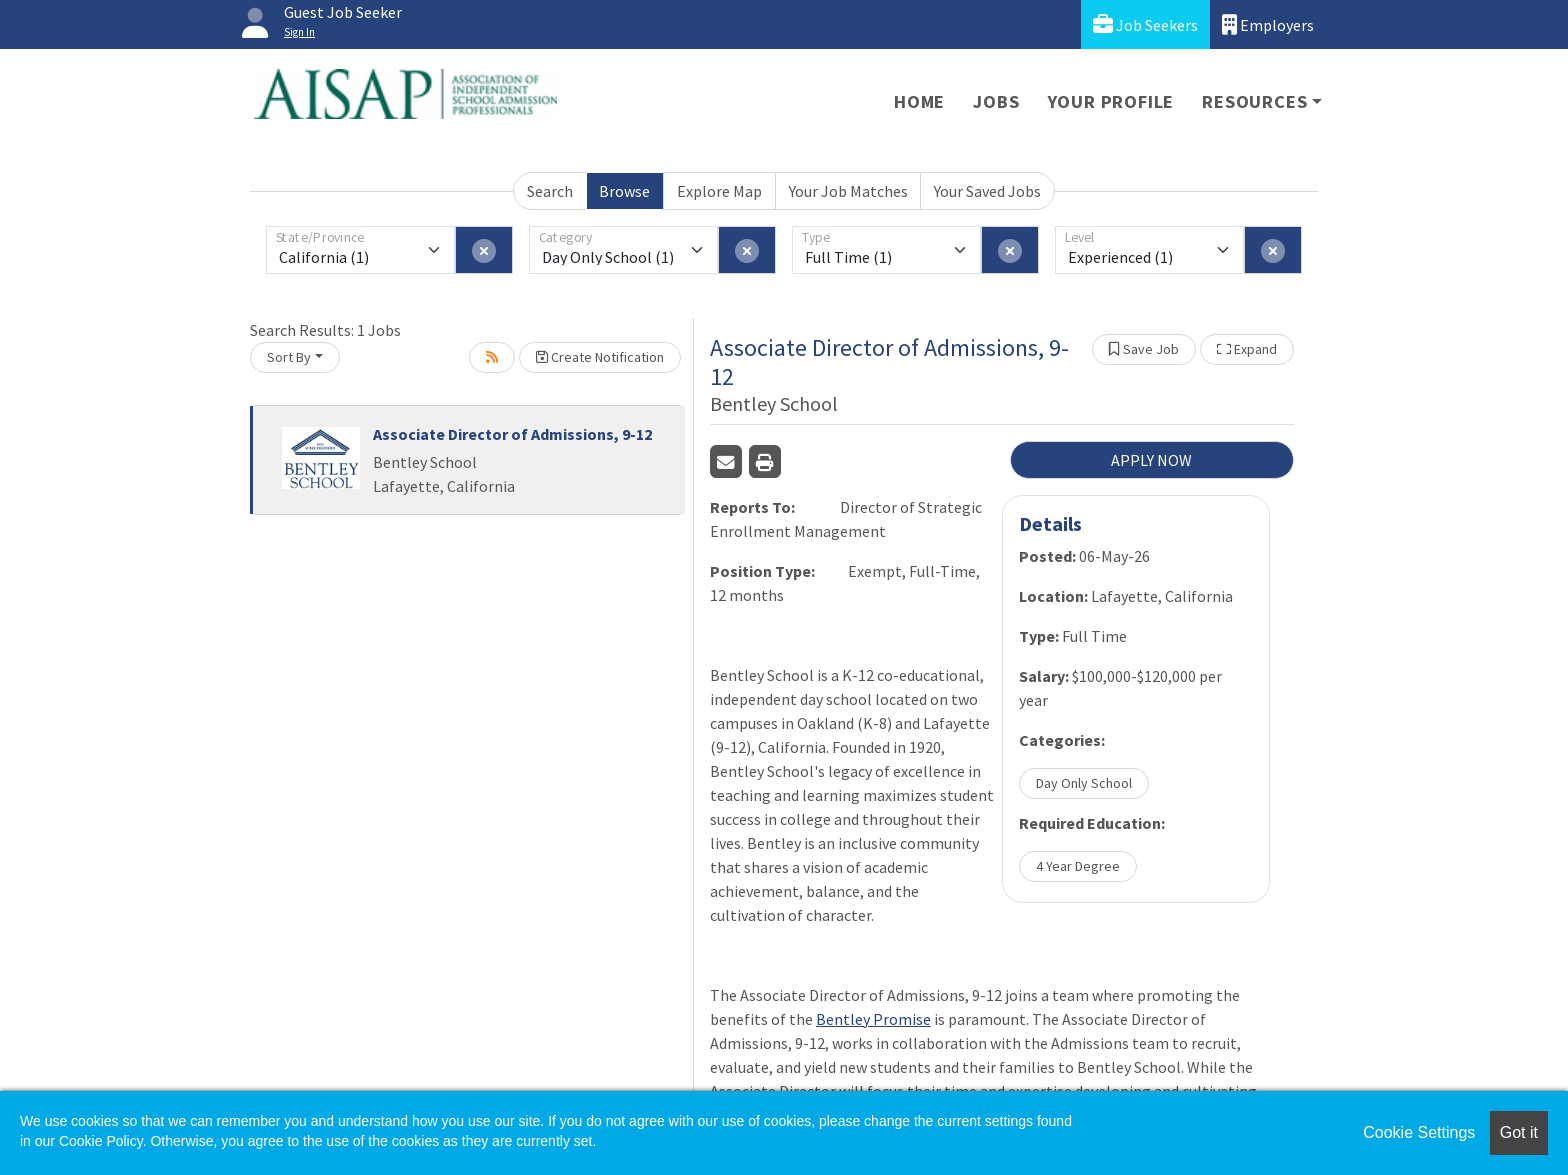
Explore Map (719, 191)
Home (919, 101)
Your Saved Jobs (987, 191)
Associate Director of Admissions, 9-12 (512, 434)
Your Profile (1111, 101)
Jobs (996, 101)
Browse (624, 191)
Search (550, 191)
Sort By (289, 357)
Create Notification (600, 357)
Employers (1268, 24)
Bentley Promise (873, 1019)
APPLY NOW (1151, 460)
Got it (1519, 1132)
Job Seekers (1145, 24)
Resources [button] (1254, 101)
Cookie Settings (1419, 1132)
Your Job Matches (848, 191)
